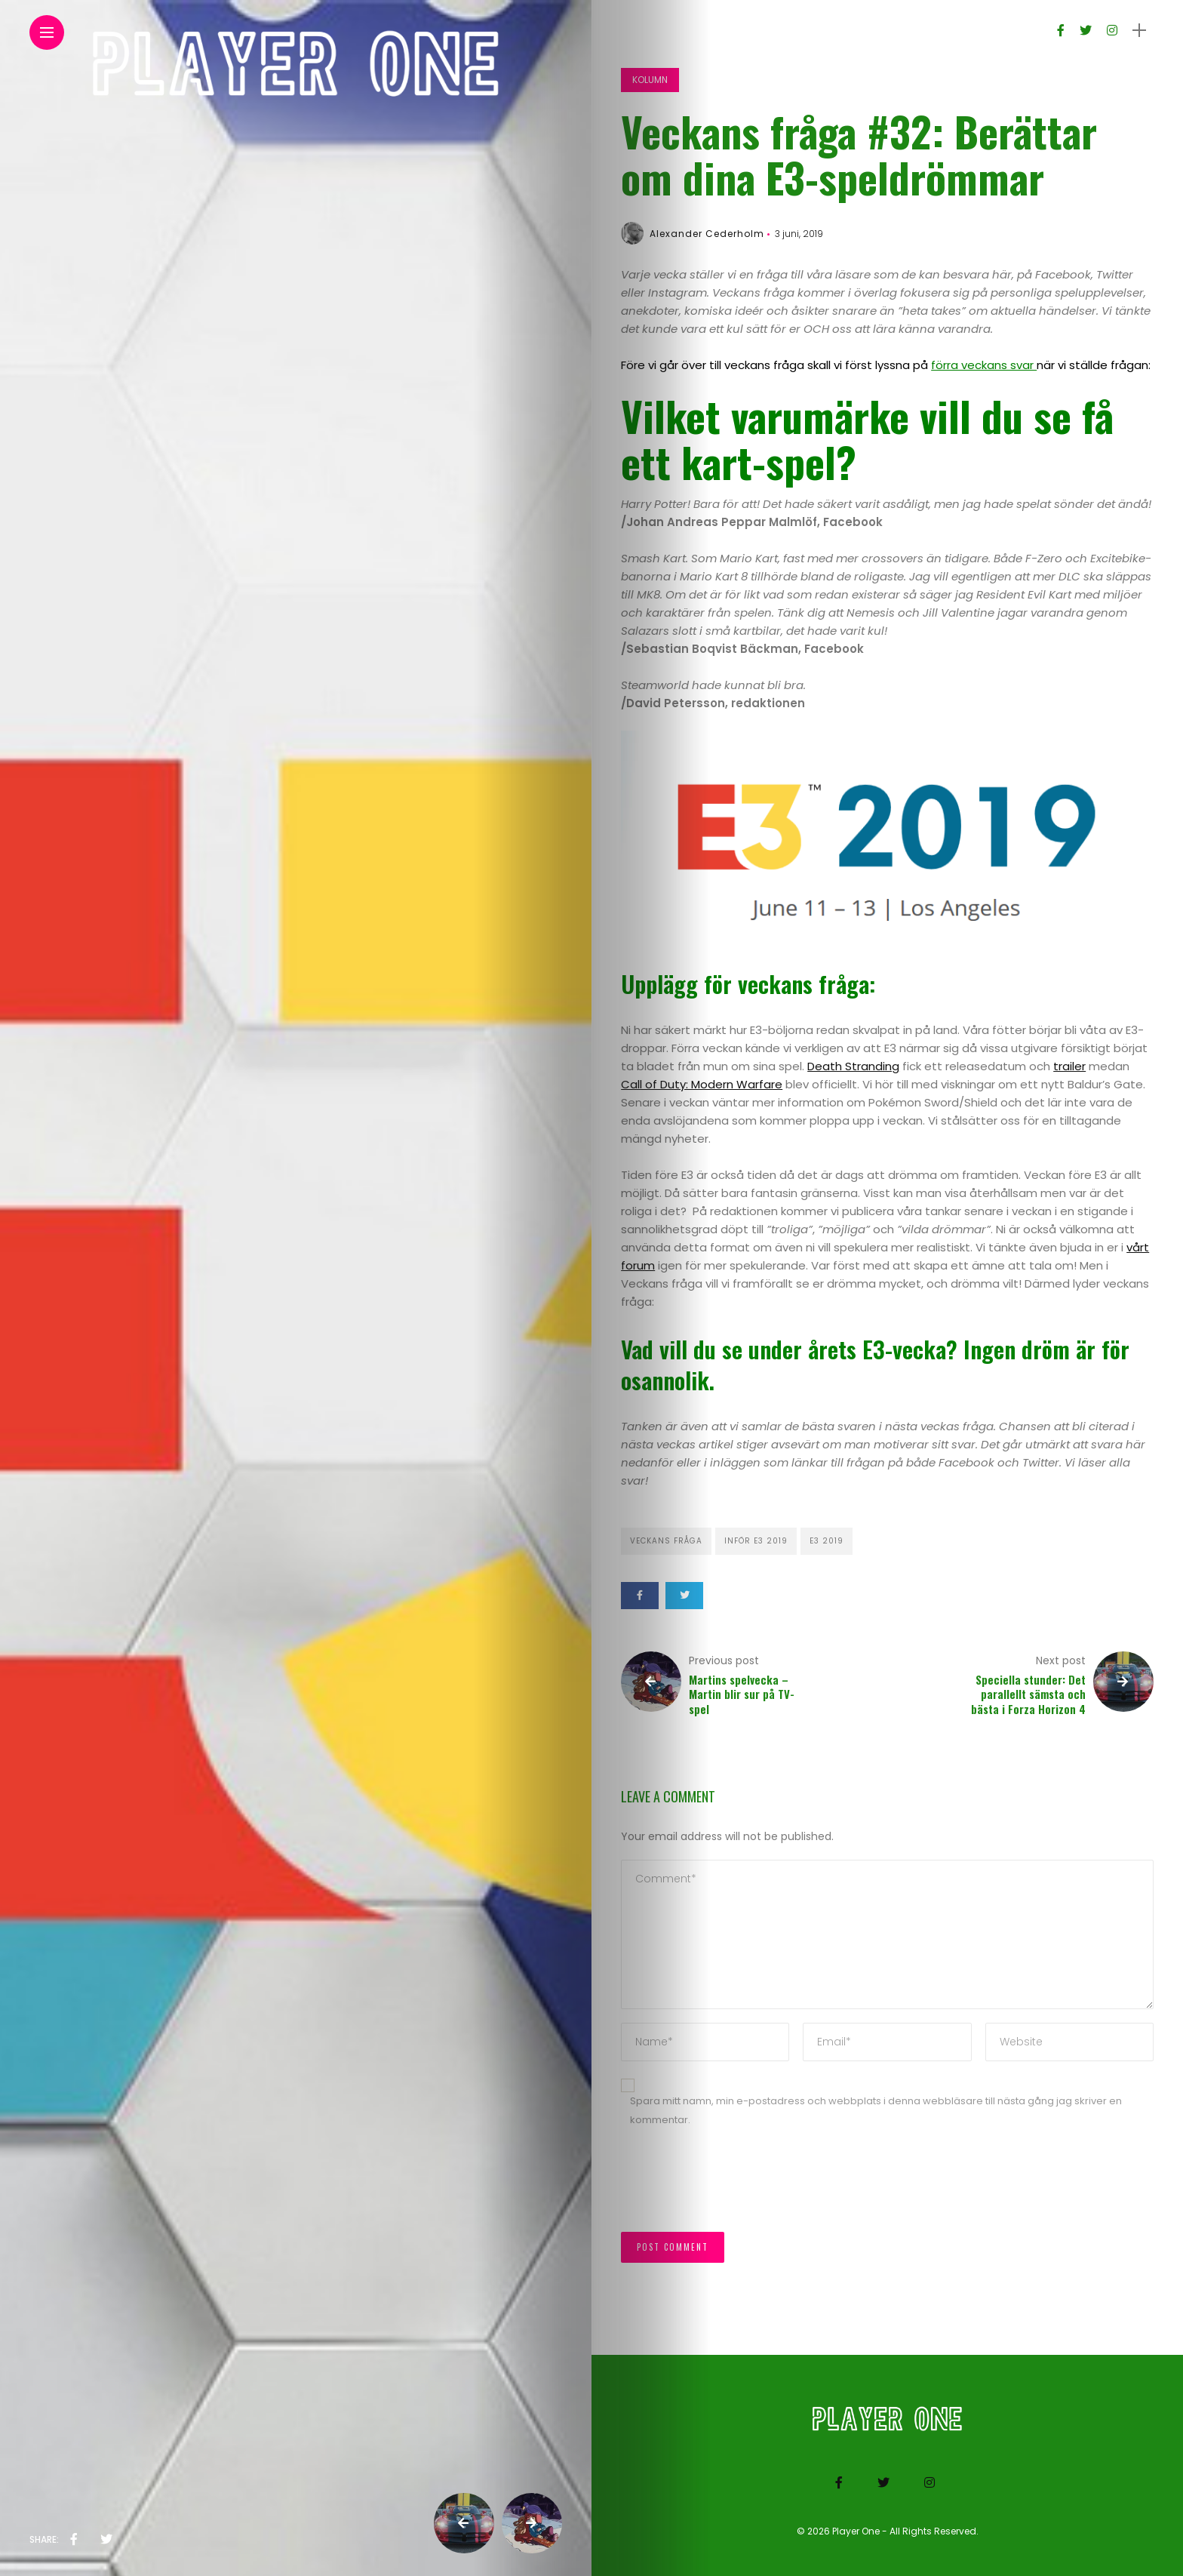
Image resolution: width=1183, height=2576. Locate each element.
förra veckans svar (984, 365)
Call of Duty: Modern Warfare (701, 1084)
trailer (1069, 1066)
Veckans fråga (666, 1541)
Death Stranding (853, 1066)
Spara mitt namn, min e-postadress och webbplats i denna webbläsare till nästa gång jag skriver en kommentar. (876, 2110)
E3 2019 (826, 1541)
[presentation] (735, 2187)
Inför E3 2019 (756, 1541)
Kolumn (650, 79)
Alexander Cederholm (707, 233)
